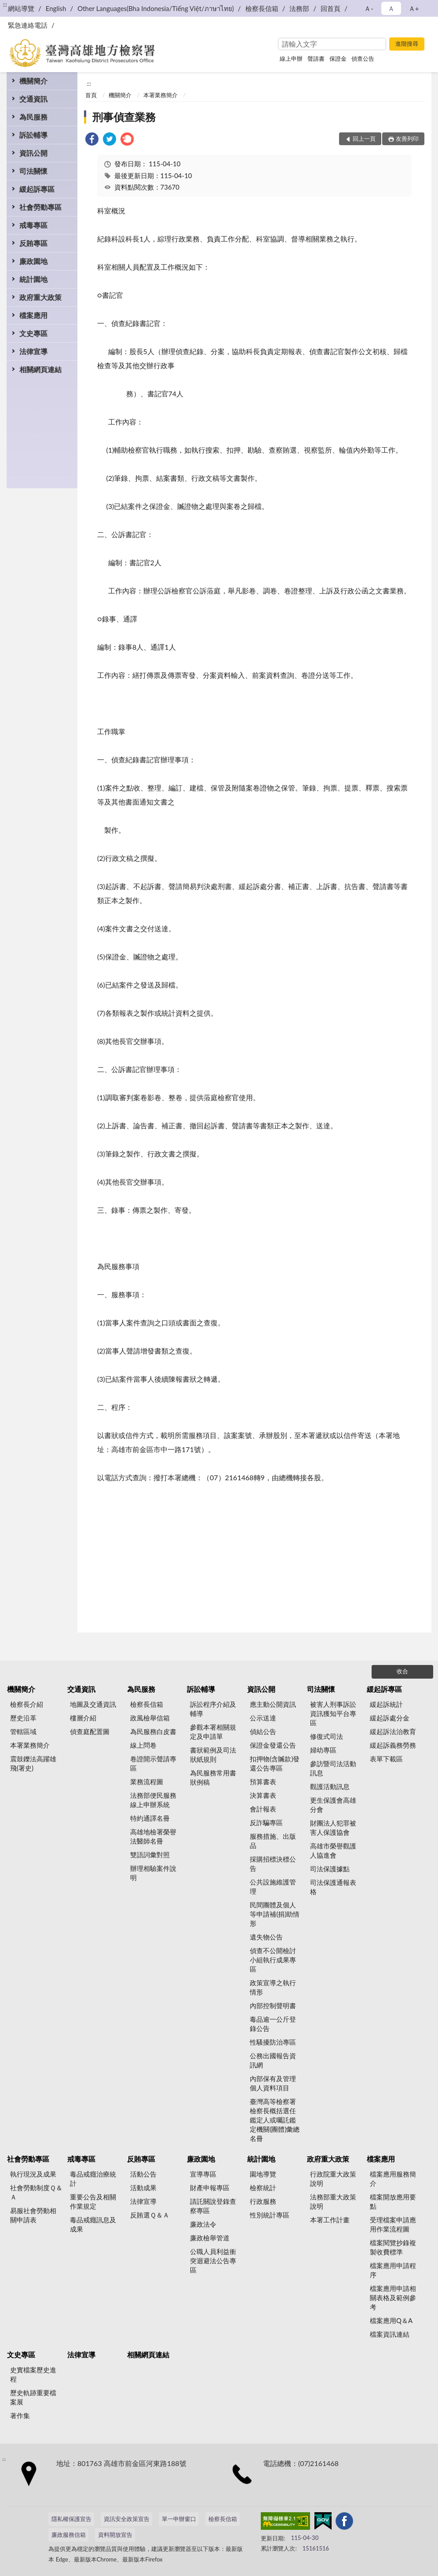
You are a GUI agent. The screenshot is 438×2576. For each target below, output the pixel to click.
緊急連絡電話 (27, 25)
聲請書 (316, 58)
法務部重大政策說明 (333, 2201)
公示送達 (263, 1718)
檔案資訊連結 (389, 2334)
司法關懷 (33, 171)
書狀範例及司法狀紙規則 (213, 1754)
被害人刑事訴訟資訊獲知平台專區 (333, 1713)
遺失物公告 (266, 1937)
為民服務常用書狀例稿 (213, 1777)
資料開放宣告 (115, 2534)
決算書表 (263, 1795)
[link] (92, 140)
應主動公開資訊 (273, 1704)
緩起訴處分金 (389, 1718)
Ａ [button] (391, 8)
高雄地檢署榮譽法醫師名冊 (153, 1836)
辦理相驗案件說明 (153, 1872)
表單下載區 (386, 1759)
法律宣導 (33, 351)
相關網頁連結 (40, 369)
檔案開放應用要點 (393, 2201)
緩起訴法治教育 (393, 1731)
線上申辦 (291, 58)
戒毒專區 (33, 225)
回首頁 (330, 8)
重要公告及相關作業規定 (93, 2201)
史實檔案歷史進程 (33, 2374)
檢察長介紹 (26, 1704)
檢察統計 (263, 2188)
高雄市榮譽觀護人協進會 (333, 1850)
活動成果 (143, 2188)
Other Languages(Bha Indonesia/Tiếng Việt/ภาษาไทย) (155, 8)
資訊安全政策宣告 (127, 2518)
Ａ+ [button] (414, 8)
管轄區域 (23, 1731)
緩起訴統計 (386, 1704)
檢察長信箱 (261, 8)
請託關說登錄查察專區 (213, 2205)
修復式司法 (326, 1736)
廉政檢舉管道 (210, 2238)
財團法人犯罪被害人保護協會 (333, 1827)
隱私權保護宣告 (71, 2518)
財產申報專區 (210, 2188)
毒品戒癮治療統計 (93, 2178)
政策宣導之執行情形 (273, 1987)
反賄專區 (33, 243)
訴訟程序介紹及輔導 (213, 1708)
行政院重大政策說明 (333, 2178)
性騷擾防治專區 (273, 2042)
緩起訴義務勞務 (393, 1745)
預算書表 (263, 1782)
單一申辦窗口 (179, 2518)
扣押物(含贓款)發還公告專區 (274, 1763)
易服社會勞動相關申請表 (33, 2215)
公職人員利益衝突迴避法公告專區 (213, 2260)
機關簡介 (33, 81)
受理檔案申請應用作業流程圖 (393, 2224)
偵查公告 (362, 58)
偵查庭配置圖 (90, 1731)
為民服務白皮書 (153, 1731)
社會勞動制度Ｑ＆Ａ (36, 2192)
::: (5, 4)
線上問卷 (143, 1745)
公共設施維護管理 (273, 1886)
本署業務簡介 (160, 95)
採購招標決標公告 (273, 1863)
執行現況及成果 (33, 2174)
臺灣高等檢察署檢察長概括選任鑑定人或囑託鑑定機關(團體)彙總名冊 (274, 2119)
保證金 (338, 58)
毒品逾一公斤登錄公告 (273, 2023)
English (56, 8)
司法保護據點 (330, 1869)
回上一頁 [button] (364, 138)
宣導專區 (203, 2174)
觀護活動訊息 (330, 1786)
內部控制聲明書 (273, 2005)
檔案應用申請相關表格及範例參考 (393, 2297)
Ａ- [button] (368, 8)
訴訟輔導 (33, 135)
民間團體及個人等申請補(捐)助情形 (274, 1914)
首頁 (91, 95)
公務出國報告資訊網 (273, 2060)
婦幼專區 (323, 1750)
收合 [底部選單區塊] (402, 1671)
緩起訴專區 (37, 189)
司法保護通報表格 (333, 1886)
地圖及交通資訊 (93, 1704)
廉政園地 (33, 261)
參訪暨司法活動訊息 (333, 1768)
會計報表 (263, 1809)
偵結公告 (263, 1731)
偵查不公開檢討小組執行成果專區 (273, 1960)
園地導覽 (263, 2174)
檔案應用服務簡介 (393, 2178)
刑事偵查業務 (124, 116)
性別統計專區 (269, 2215)
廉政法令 (203, 2224)
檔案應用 (33, 315)
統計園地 (33, 279)
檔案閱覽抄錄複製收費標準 (393, 2247)
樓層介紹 (83, 1718)
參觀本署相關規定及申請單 (213, 1731)
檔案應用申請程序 (393, 2270)
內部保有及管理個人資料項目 (273, 2083)
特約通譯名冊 (150, 1818)
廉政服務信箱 (68, 2534)
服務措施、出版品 (273, 1840)
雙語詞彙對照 (150, 1855)
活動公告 (143, 2174)
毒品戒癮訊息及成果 (93, 2224)
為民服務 (33, 117)
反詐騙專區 (266, 1822)
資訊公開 (33, 153)
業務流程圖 (146, 1782)
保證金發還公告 (273, 1745)
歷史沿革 (23, 1718)
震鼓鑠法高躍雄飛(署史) (33, 1763)
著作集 (20, 2415)
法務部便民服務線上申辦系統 (153, 1799)
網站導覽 (21, 8)
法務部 (299, 8)
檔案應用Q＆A (391, 2320)
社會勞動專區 (40, 207)
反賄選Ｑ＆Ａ (149, 2215)
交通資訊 (33, 99)
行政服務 (263, 2201)
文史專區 (33, 333)
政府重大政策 (40, 297)
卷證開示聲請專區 (153, 1763)
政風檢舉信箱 (150, 1718)
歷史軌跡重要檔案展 (33, 2397)
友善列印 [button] (407, 138)
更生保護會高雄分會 (333, 1804)
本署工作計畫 (330, 2220)
